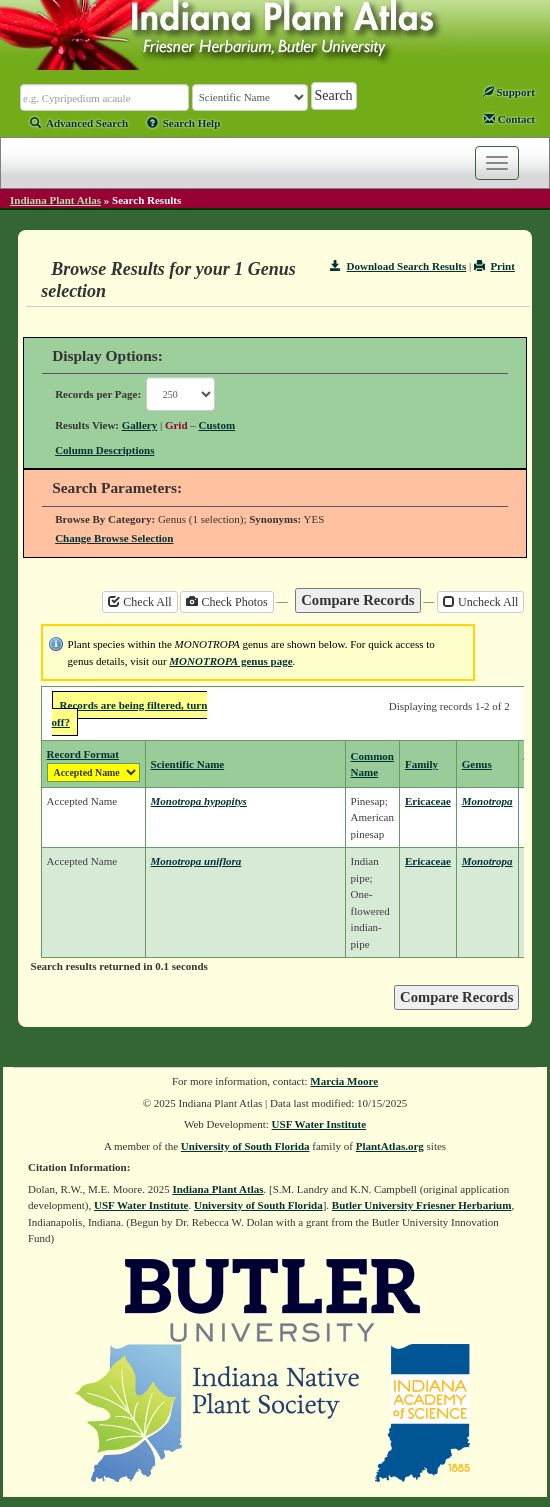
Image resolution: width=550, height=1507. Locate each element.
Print (494, 266)
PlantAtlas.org (390, 1146)
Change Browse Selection (114, 538)
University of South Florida (245, 1146)
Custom (217, 425)
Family (421, 764)
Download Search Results (398, 266)
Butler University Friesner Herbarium (422, 1205)
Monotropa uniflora (196, 861)
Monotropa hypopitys (199, 801)
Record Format (83, 754)
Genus (477, 764)
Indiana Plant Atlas (55, 200)
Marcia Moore (344, 1081)
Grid (176, 425)
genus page (230, 661)
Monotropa (487, 801)
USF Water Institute (319, 1124)
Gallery (139, 425)
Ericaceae (428, 801)
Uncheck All (480, 602)
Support (509, 92)
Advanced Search (79, 123)
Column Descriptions (104, 450)
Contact (509, 119)
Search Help (184, 123)
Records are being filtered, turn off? (130, 713)
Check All (139, 602)
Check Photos (226, 602)
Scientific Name (188, 764)
